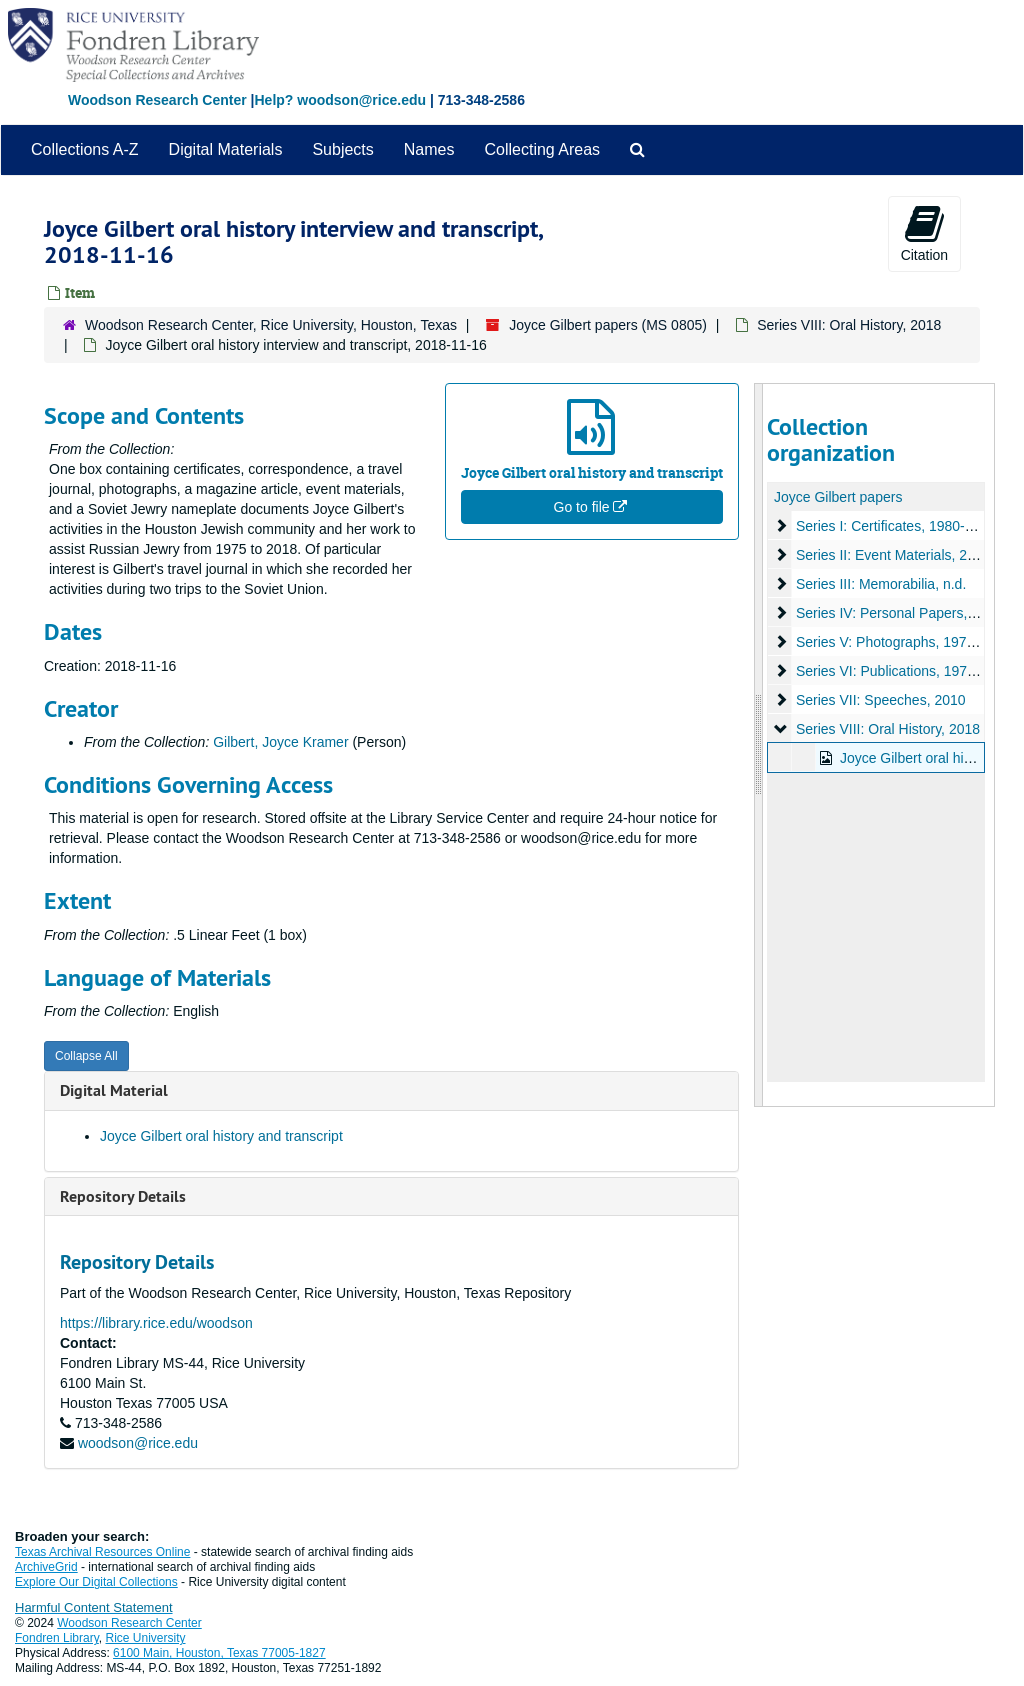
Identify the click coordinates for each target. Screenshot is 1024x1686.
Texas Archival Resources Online (102, 1552)
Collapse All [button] (86, 1056)
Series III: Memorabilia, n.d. (880, 584)
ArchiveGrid (46, 1567)
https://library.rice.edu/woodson (156, 1323)
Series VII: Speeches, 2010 (880, 700)
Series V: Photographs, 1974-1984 (902, 642)
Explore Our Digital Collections (96, 1582)
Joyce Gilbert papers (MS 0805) (608, 325)
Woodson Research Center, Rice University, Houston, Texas (271, 325)
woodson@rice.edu (138, 1443)
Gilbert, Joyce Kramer (280, 742)
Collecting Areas (542, 149)
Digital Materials (226, 149)
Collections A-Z (85, 149)
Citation (924, 233)
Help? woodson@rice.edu (340, 100)
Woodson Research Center (157, 100)
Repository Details (123, 1196)
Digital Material (114, 1090)
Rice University (146, 1638)
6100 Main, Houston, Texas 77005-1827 (219, 1653)
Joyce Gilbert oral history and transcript (221, 1136)
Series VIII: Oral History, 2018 (849, 325)
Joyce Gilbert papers (838, 497)
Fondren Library (57, 1638)
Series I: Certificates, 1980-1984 (895, 526)
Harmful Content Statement (94, 1607)
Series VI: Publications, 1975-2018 (902, 671)
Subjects (342, 149)
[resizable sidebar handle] (759, 745)
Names (429, 149)
